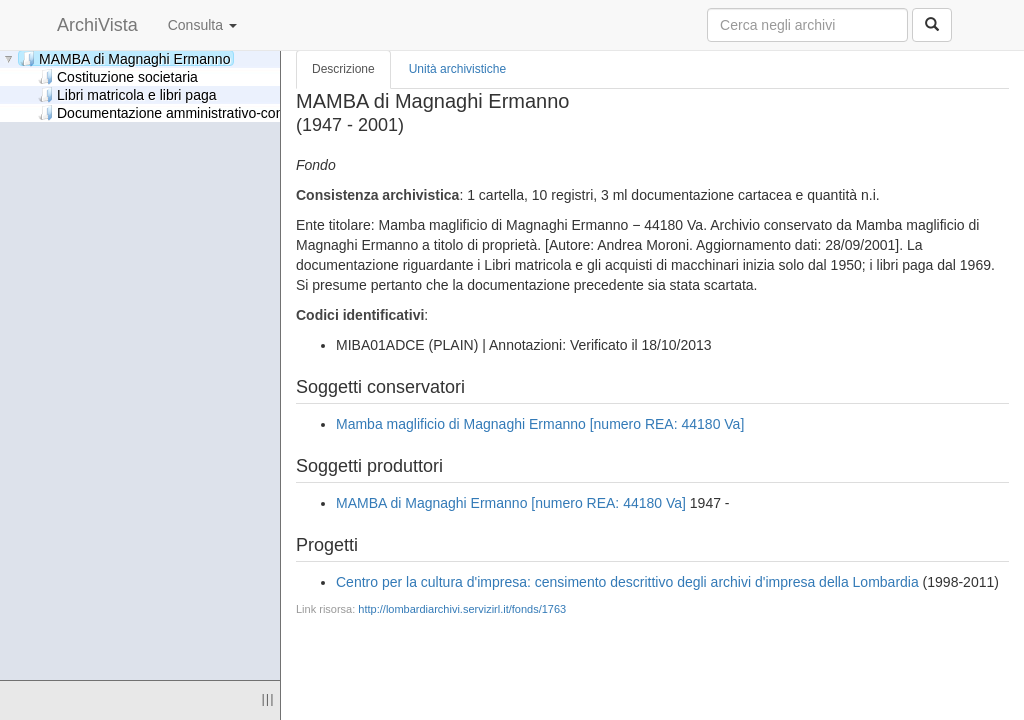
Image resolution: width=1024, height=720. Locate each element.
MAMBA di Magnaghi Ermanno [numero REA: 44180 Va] (511, 503)
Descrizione (343, 69)
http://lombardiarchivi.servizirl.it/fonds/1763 (462, 609)
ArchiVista (97, 25)
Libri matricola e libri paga (127, 94)
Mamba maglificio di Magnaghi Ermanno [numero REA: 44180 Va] (540, 424)
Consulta (202, 25)
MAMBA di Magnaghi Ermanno (125, 58)
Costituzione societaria (118, 76)
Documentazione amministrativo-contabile (177, 112)
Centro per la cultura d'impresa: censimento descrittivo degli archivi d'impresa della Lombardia (627, 582)
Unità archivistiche (457, 69)
